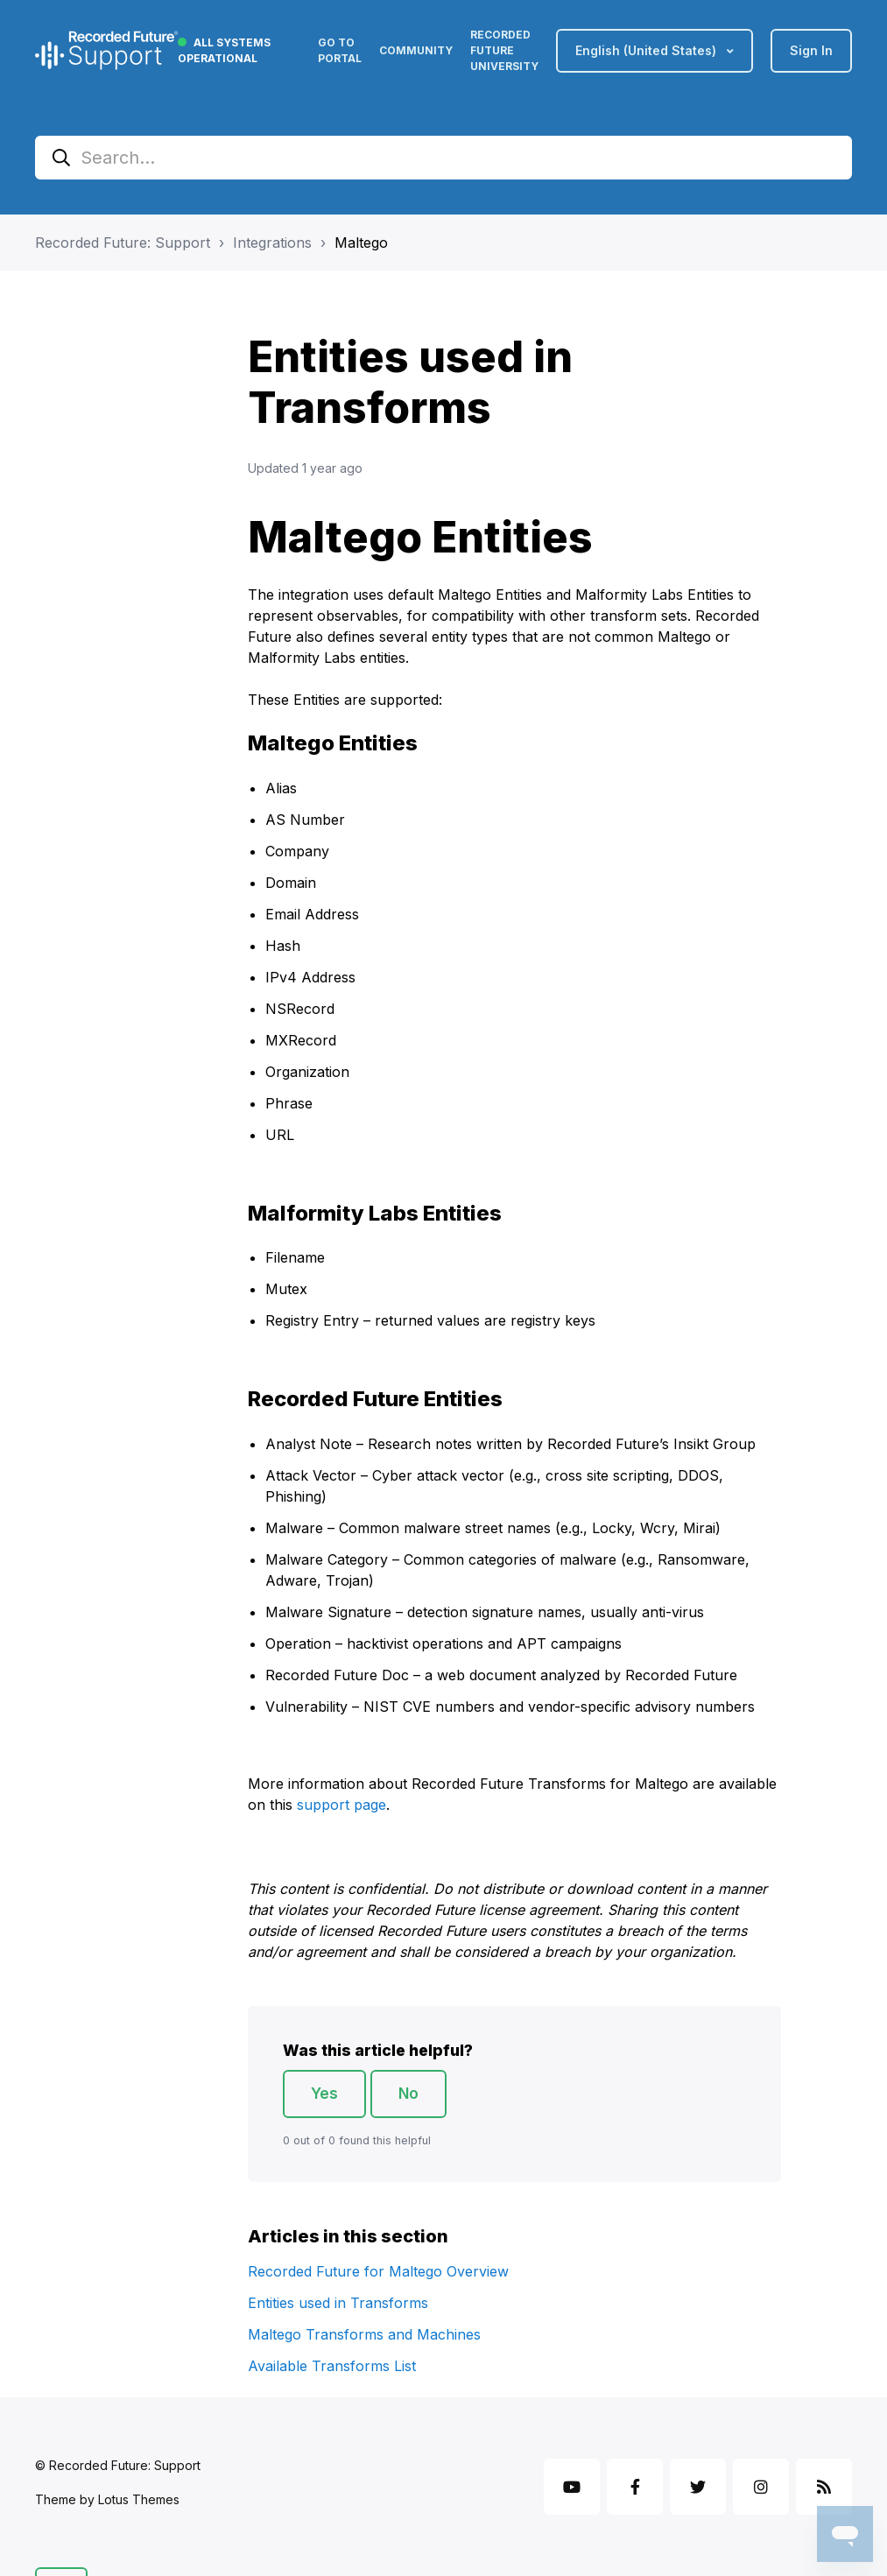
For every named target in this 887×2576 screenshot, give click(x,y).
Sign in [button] (811, 50)
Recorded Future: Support (122, 242)
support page (341, 1804)
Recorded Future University (504, 50)
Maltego (361, 242)
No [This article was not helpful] (408, 2093)
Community (416, 50)
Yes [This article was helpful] (324, 2093)
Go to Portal (340, 50)
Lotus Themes (139, 2499)
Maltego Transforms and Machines (364, 2334)
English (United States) (647, 50)
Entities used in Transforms (338, 2303)
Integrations (272, 242)
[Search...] (443, 157)
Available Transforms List (332, 2366)
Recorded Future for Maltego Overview (378, 2271)
